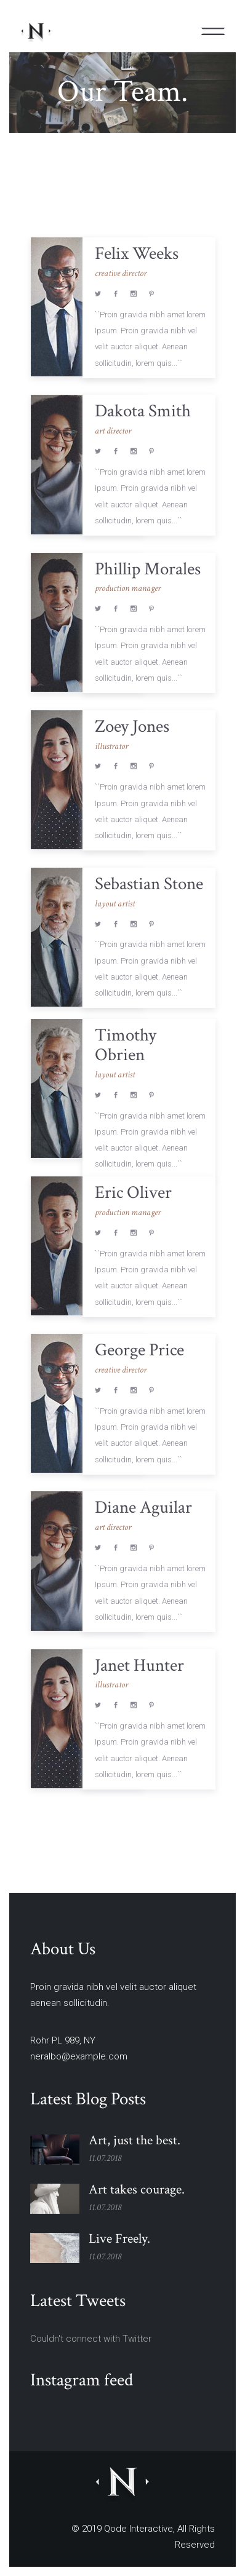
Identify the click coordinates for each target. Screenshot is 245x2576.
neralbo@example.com (78, 2056)
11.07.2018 (105, 2158)
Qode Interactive (138, 2528)
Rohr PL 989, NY (62, 2040)
